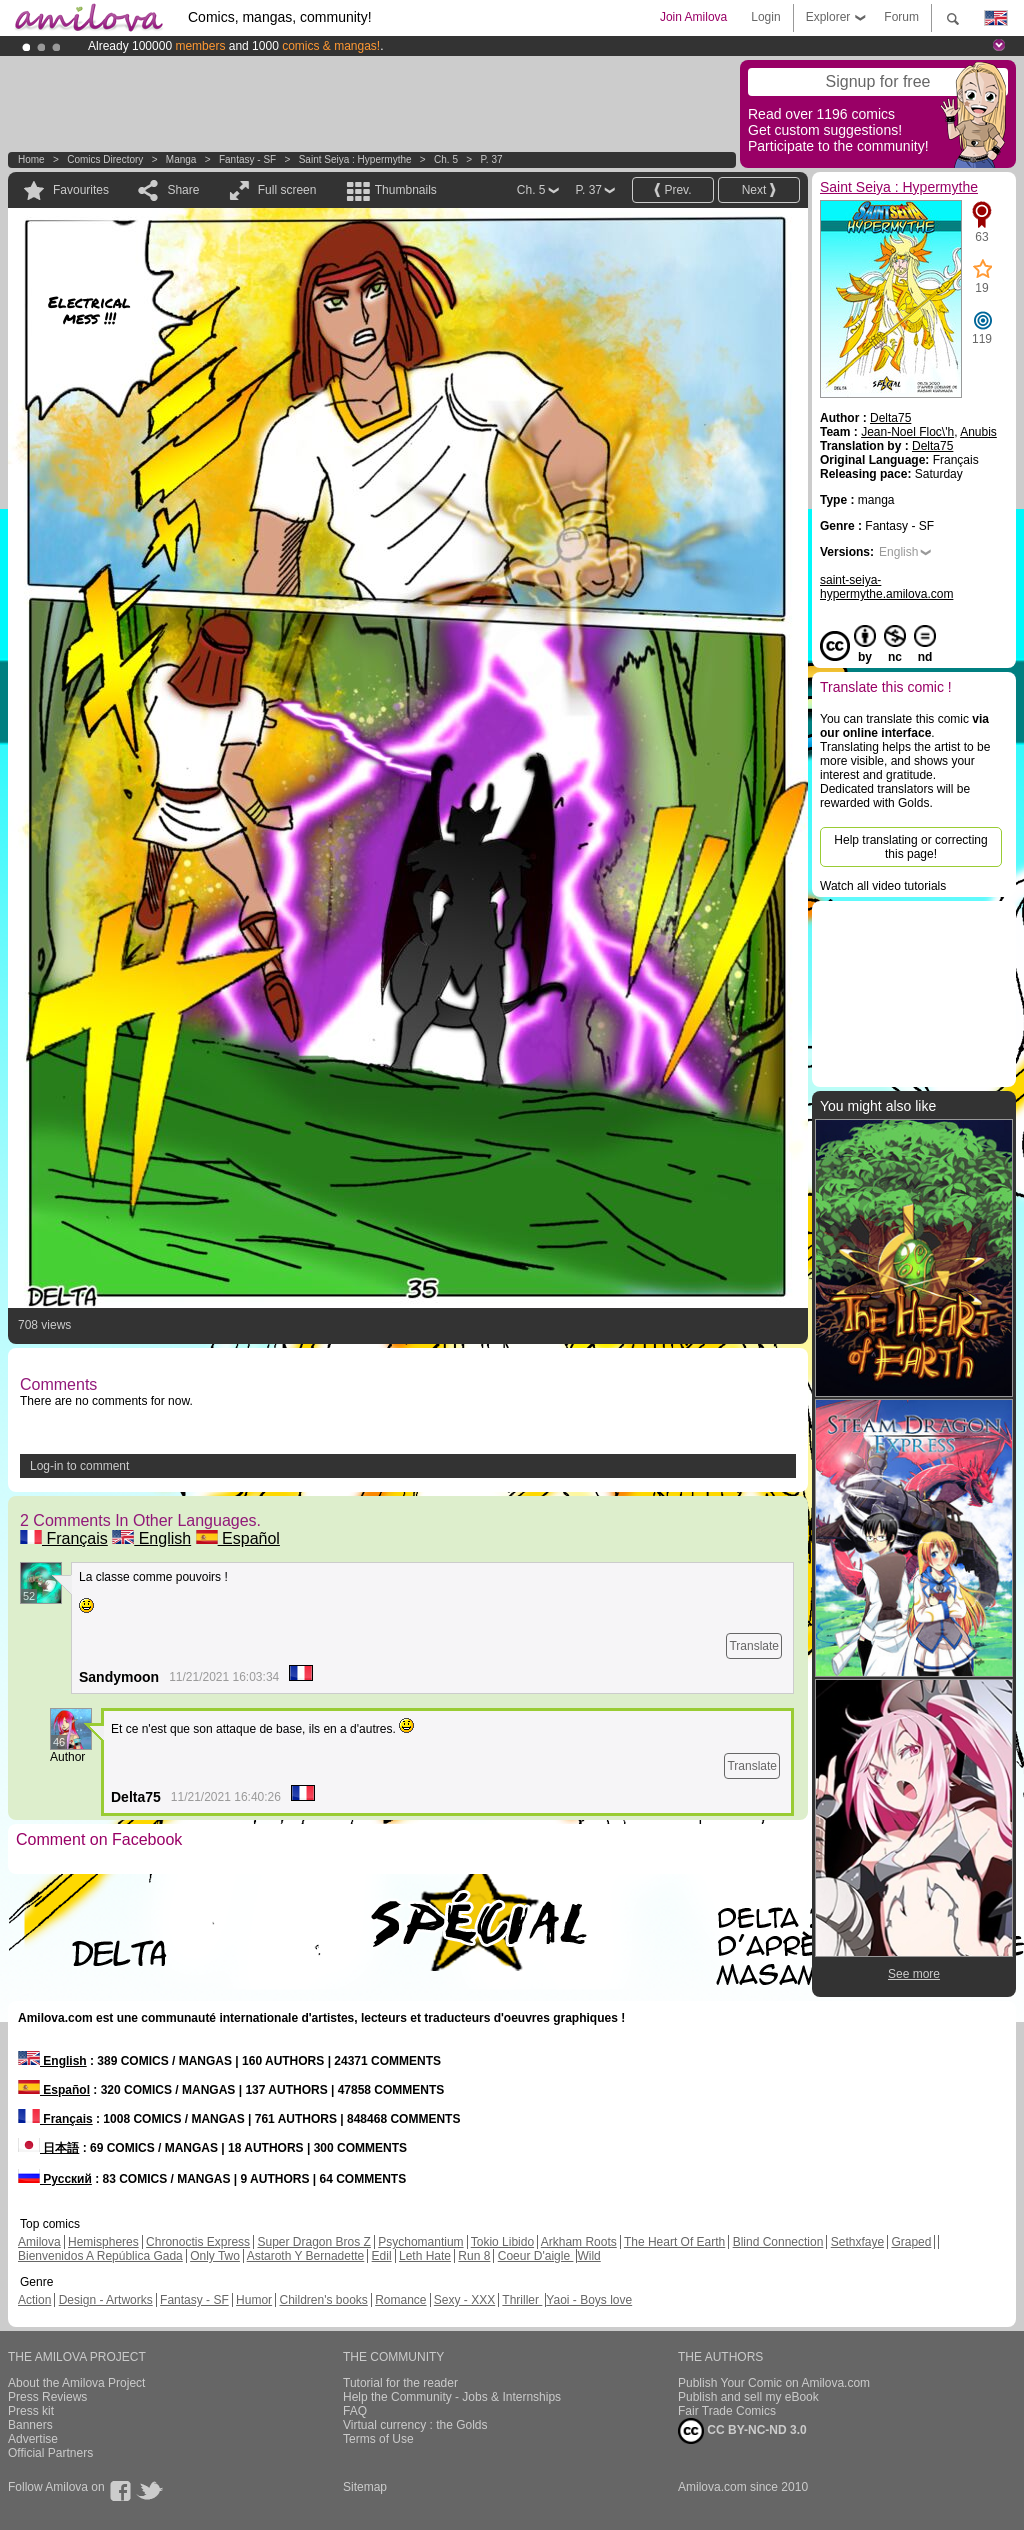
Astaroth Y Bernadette (306, 2256)
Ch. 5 (446, 159)
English (151, 1538)
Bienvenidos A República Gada (100, 2256)
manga (181, 159)
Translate (754, 1646)
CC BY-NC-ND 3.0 (742, 2431)
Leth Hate (425, 2256)
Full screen (287, 190)
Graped (911, 2242)
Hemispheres (103, 2242)
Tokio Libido (502, 2242)
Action (34, 2300)
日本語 (48, 2148)
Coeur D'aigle (536, 2256)
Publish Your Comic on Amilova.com (774, 2383)
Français (64, 1538)
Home (31, 159)
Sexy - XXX (464, 2300)
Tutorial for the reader (400, 2383)
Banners (30, 2425)
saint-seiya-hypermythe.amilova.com (886, 587)
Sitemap (365, 2487)
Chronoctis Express (198, 2242)
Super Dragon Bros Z (313, 2242)
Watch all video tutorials (883, 886)
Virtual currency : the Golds (415, 2425)
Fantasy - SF (247, 159)
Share (183, 190)
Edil (382, 2256)
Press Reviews (47, 2397)
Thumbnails (406, 190)
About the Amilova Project (76, 2383)
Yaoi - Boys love (589, 2300)
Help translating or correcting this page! (910, 847)
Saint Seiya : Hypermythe (355, 159)
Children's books (323, 2300)
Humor (254, 2300)
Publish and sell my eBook (748, 2397)
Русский (55, 2179)
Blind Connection (778, 2242)
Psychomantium (420, 2242)
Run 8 (474, 2256)
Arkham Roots (579, 2242)
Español (238, 1538)
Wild (588, 2256)
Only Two (215, 2256)
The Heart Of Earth (674, 2242)
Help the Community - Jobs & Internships (452, 2397)
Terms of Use (378, 2439)
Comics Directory (105, 159)
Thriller (522, 2300)
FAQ (355, 2411)
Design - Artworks (106, 2300)
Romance (400, 2300)
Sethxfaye (857, 2242)
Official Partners (50, 2453)
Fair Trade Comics (727, 2411)
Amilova (39, 2242)
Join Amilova (693, 17)
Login (765, 17)
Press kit (31, 2411)
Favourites (81, 190)
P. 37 (491, 159)
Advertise (33, 2439)
